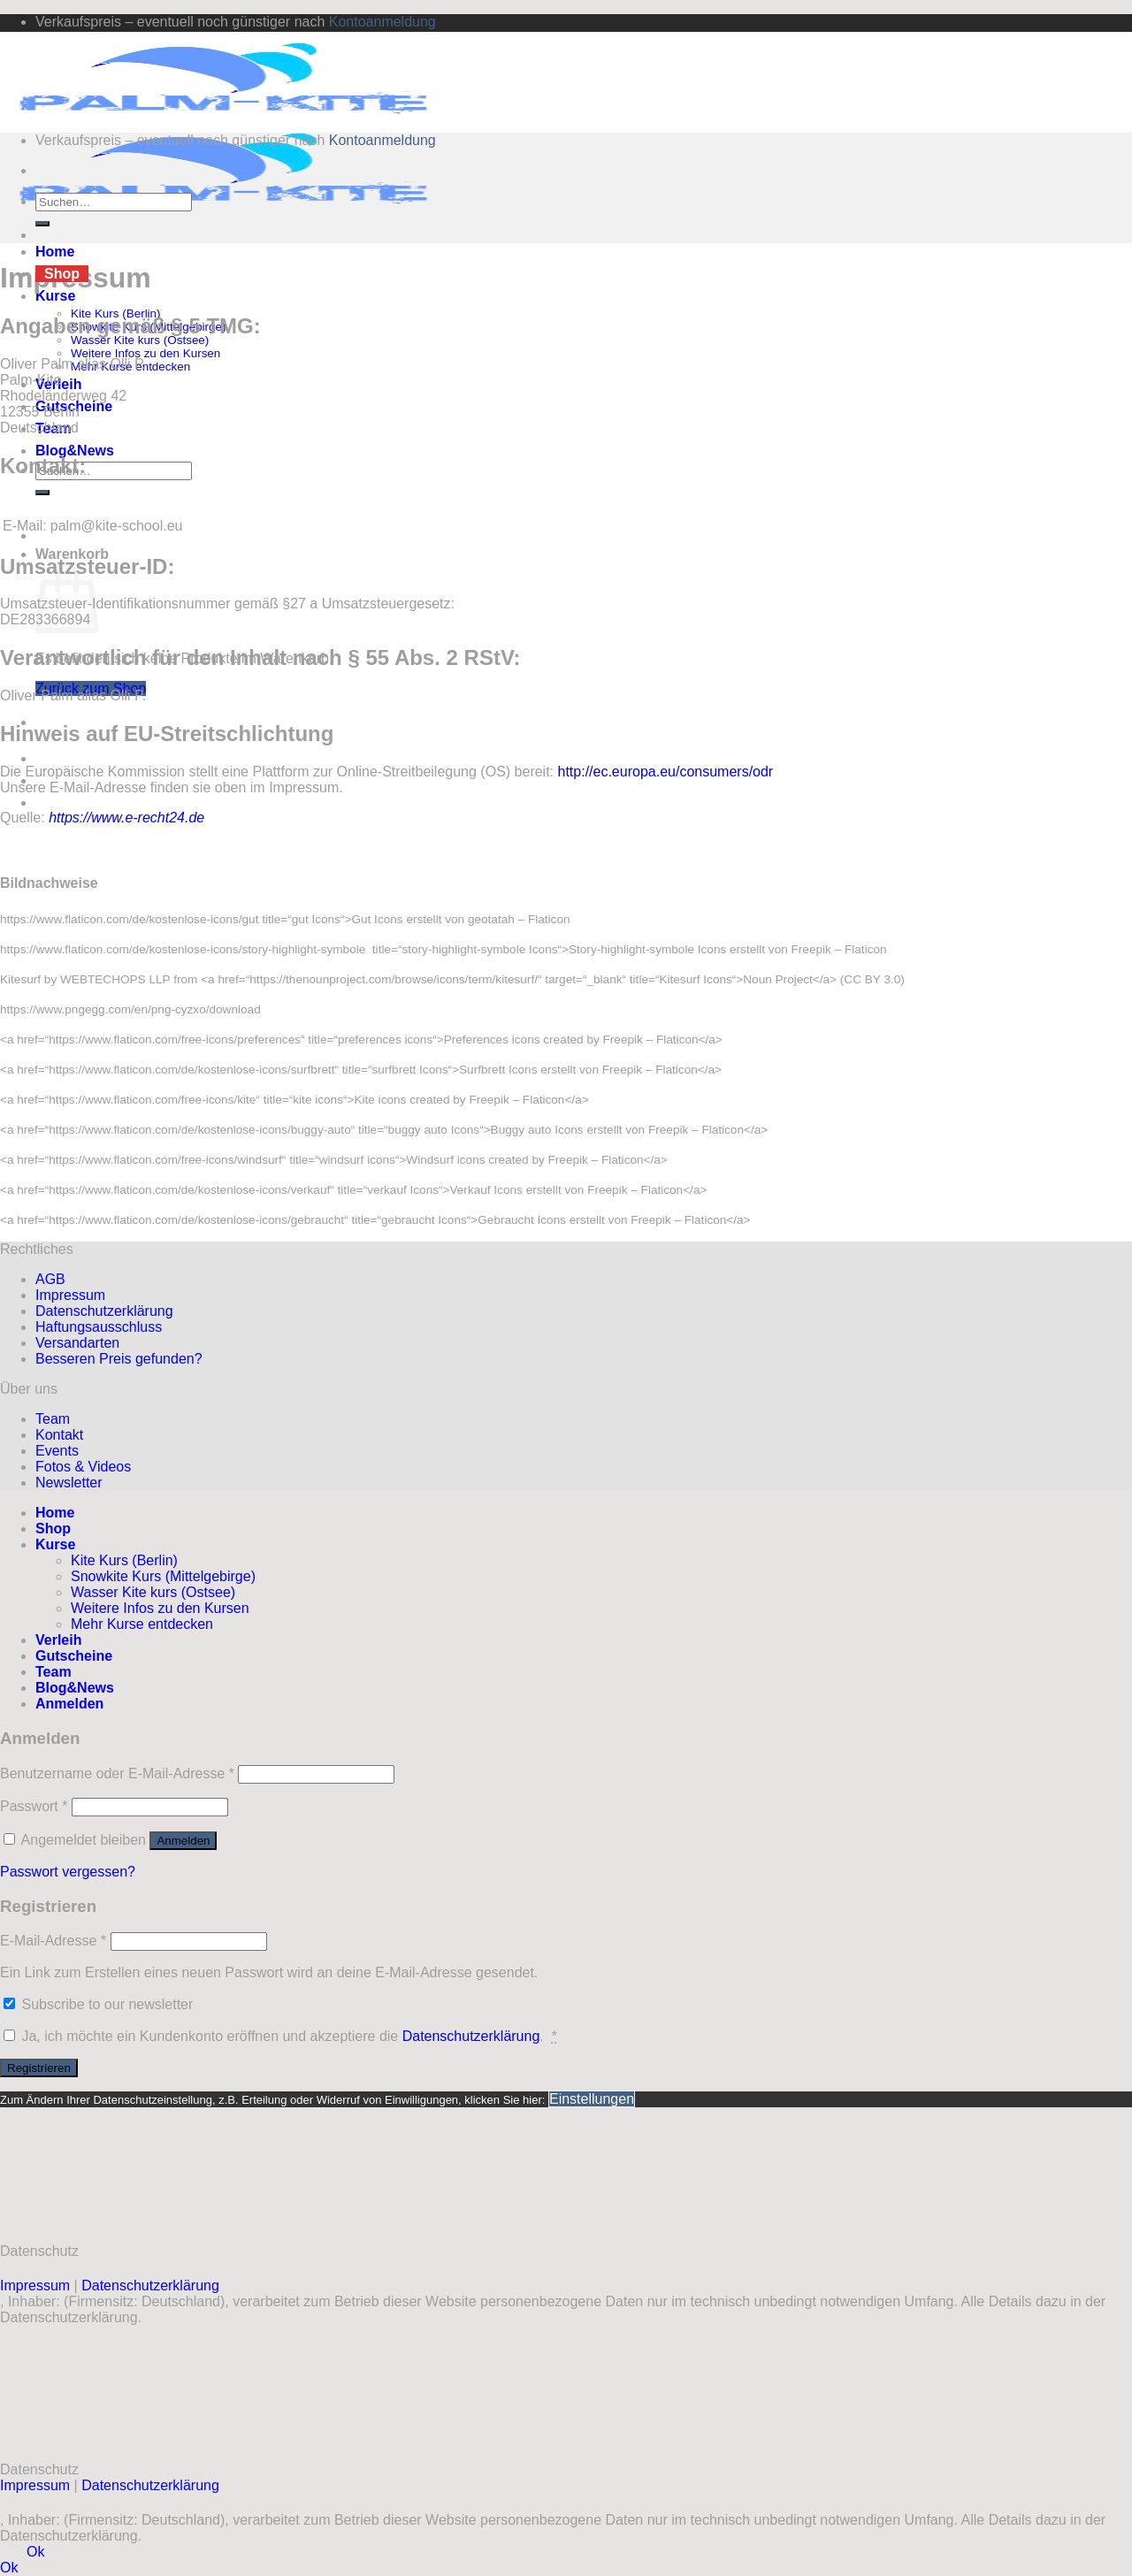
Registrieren (39, 2068)
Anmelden (183, 1840)
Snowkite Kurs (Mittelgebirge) (163, 1576)
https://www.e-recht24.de (126, 817)
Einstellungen (591, 2098)
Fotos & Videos (83, 1466)
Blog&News (74, 450)
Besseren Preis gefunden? (119, 1358)
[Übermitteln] (42, 492)
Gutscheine (73, 1655)
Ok (35, 2551)
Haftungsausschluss (98, 1326)
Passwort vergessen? (67, 1871)
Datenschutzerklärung (104, 1311)
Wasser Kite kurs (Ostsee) (140, 340)
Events (57, 1450)
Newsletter (69, 1482)
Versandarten (77, 1342)
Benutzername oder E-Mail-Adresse (117, 1773)
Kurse (55, 295)
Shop (62, 273)
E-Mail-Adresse (53, 1940)
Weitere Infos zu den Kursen (145, 353)
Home (54, 251)
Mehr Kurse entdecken (142, 1624)
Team (52, 1418)
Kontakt (59, 1434)
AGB (50, 1279)
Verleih (58, 1639)
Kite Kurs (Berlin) (124, 1560)
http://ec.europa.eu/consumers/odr (666, 771)
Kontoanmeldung (382, 21)
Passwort (33, 1806)
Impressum (70, 1295)
